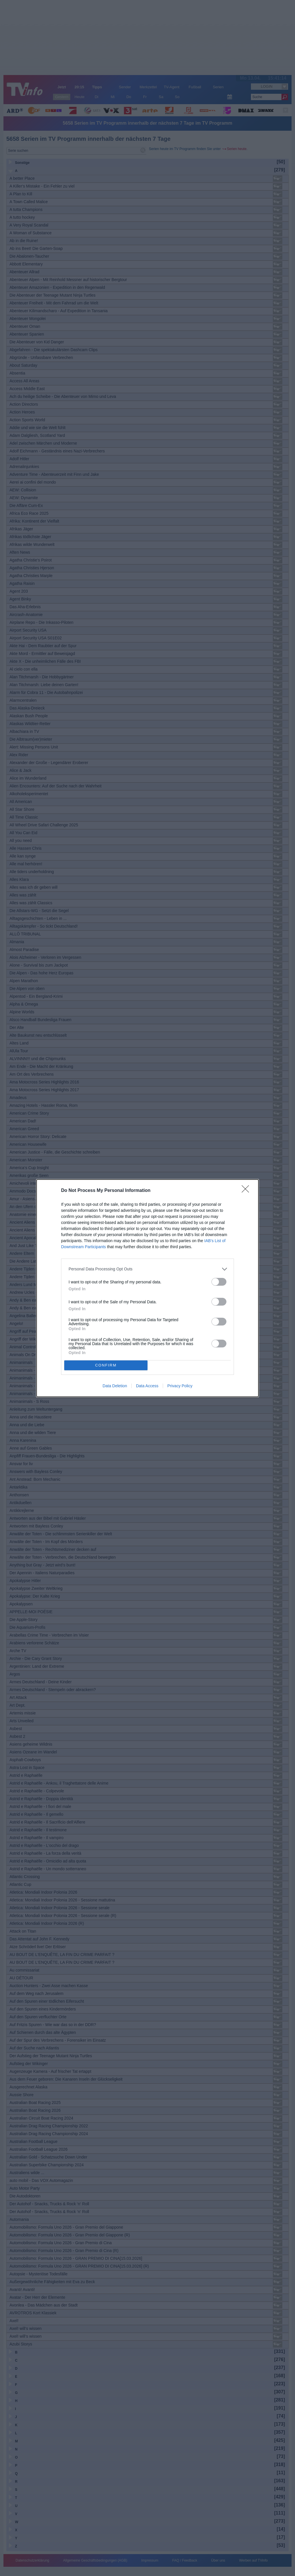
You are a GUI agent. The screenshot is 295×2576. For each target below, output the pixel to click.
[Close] (247, 1190)
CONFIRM (106, 1365)
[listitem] (147, 1269)
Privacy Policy (179, 1386)
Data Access (147, 1386)
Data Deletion (115, 1386)
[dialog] (147, 1288)
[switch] (218, 1282)
